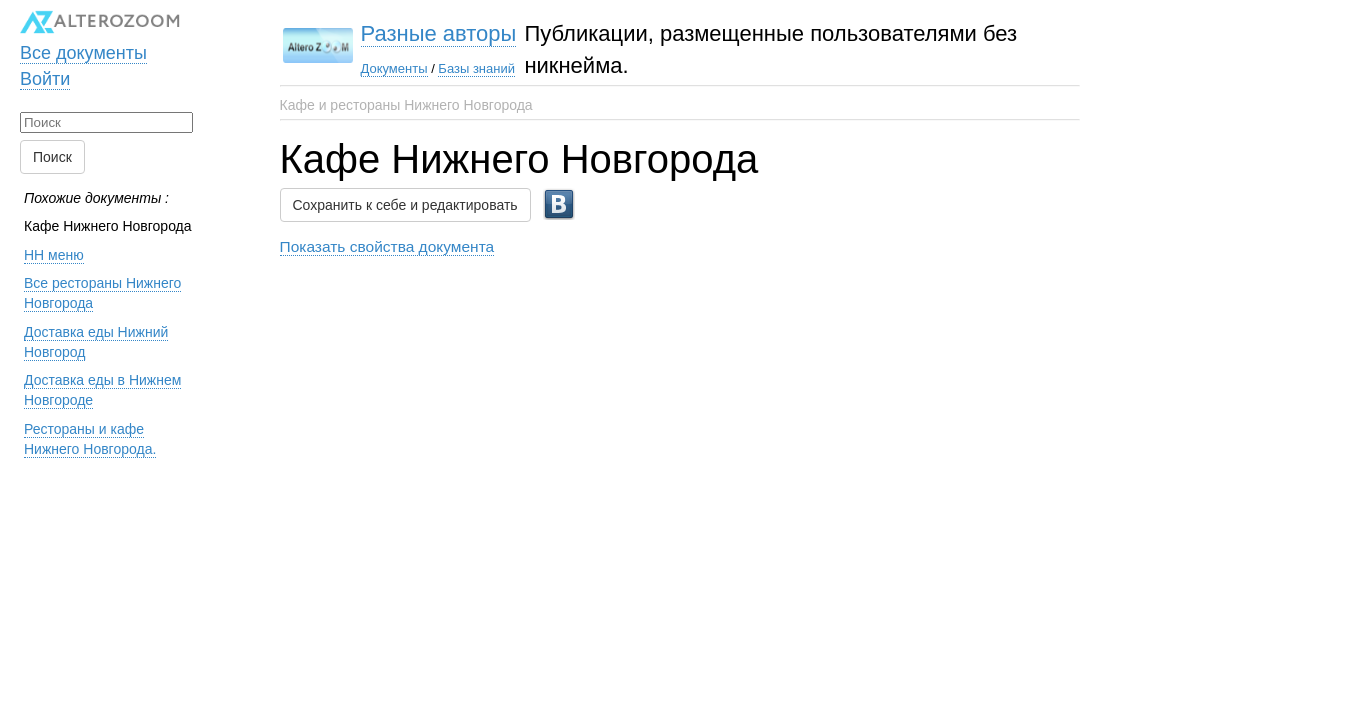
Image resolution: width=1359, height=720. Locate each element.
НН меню (54, 255)
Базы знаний (476, 68)
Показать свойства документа (387, 246)
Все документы (83, 53)
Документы (394, 68)
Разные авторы (439, 33)
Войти (45, 79)
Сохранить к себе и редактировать (405, 205)
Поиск (52, 157)
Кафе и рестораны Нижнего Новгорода (406, 105)
